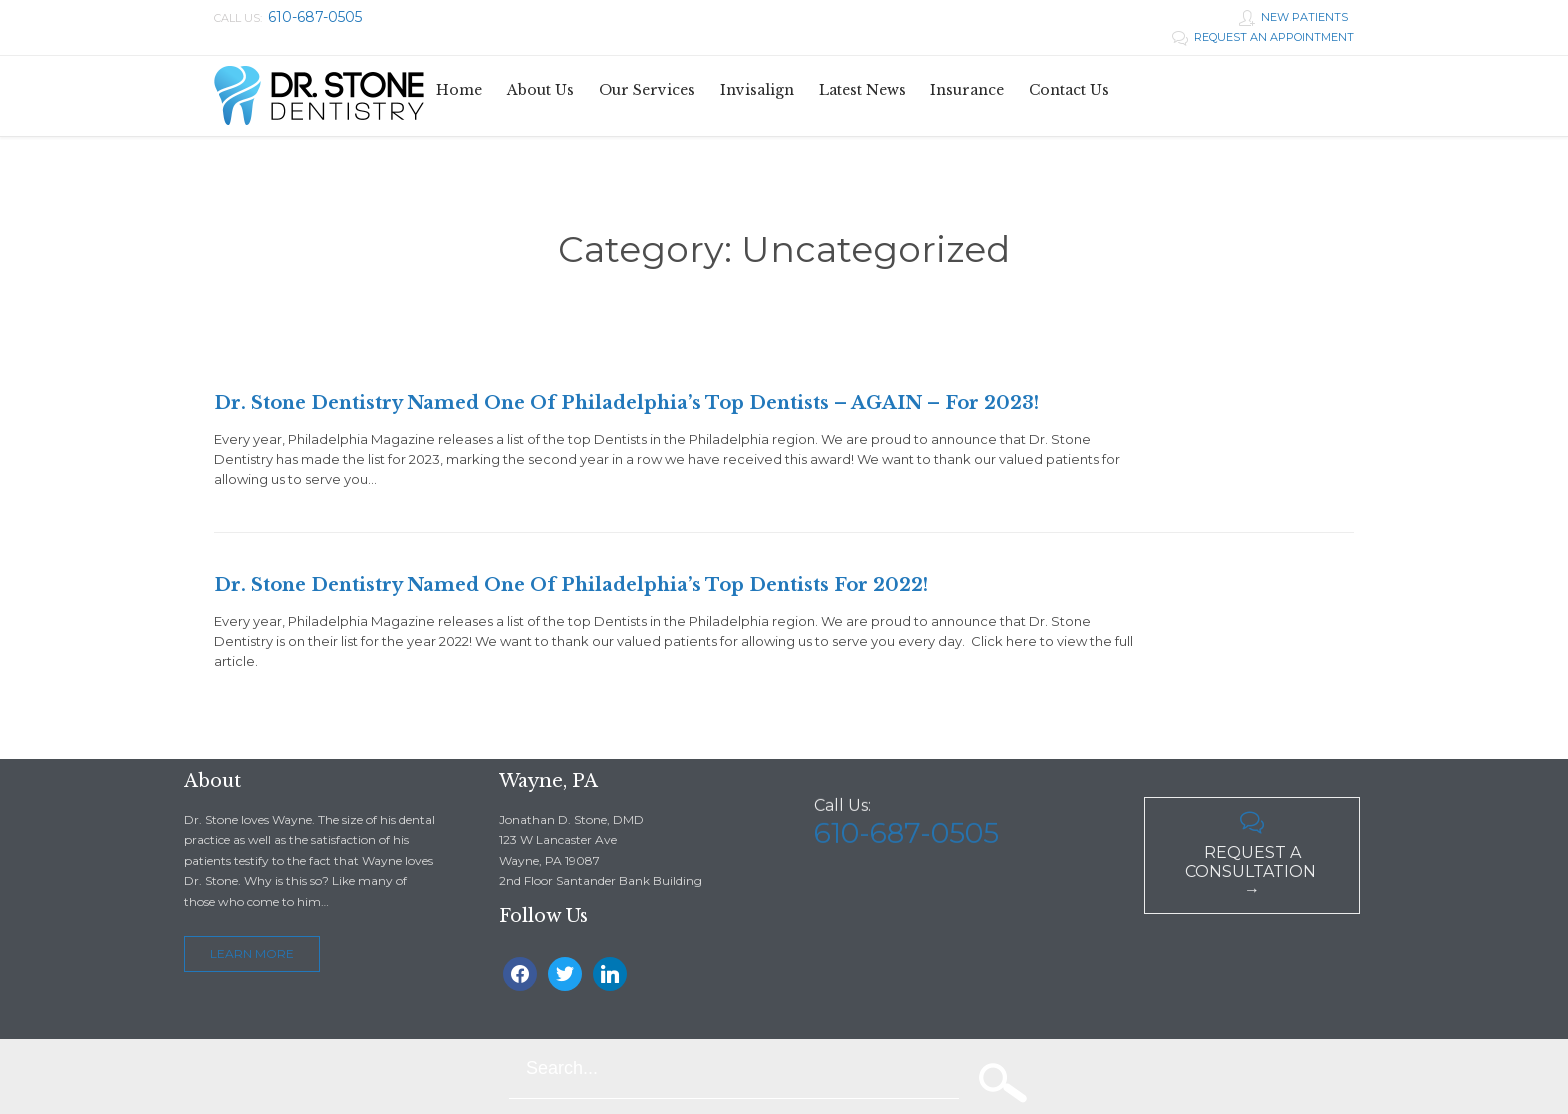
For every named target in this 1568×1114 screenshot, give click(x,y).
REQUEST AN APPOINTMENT (1263, 37)
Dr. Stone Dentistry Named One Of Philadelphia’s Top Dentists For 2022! (571, 585)
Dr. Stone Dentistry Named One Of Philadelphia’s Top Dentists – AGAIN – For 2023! (626, 403)
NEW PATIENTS (1293, 17)
